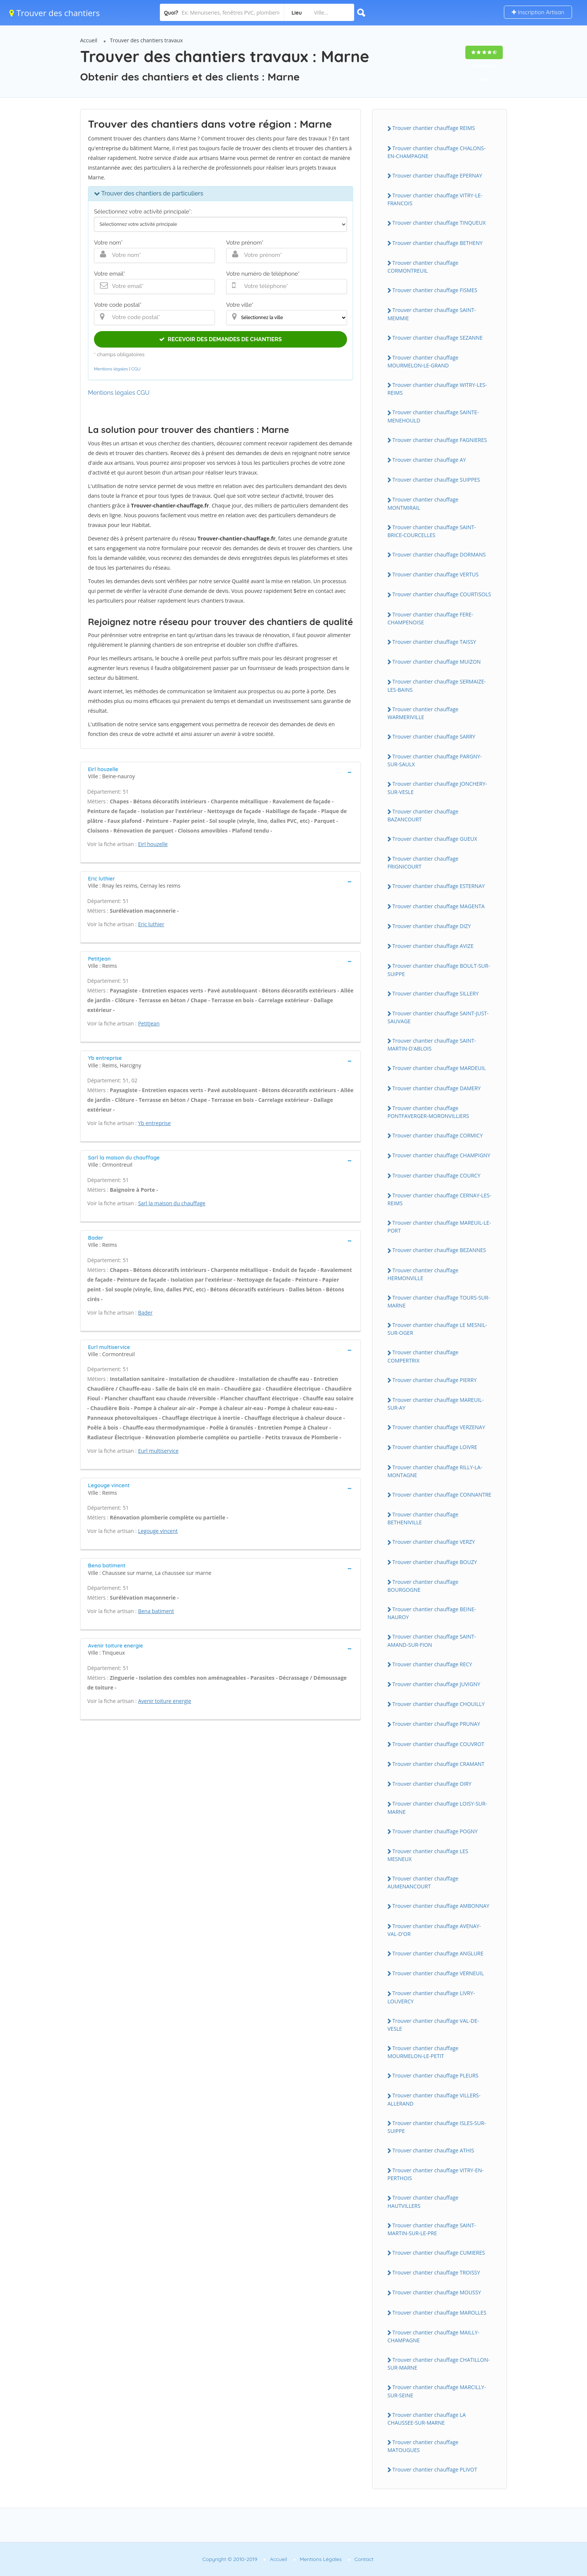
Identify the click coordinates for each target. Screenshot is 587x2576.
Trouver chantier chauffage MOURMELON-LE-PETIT (422, 2052)
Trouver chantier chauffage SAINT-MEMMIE (431, 313)
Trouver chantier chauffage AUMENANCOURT (422, 1882)
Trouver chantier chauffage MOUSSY (436, 2292)
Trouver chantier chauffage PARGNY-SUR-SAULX (434, 760)
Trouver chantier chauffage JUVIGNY (436, 1684)
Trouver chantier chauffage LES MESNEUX (427, 1855)
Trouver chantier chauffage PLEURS (435, 2075)
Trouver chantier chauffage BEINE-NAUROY (431, 1613)
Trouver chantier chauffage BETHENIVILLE (422, 1518)
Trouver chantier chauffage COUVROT (438, 1744)
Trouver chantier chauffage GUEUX (434, 838)
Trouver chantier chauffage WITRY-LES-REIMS (437, 388)
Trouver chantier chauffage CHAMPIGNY (441, 1155)
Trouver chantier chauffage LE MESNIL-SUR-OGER (437, 1328)
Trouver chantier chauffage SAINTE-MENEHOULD (433, 416)
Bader (145, 1312)
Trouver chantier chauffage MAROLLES (439, 2312)
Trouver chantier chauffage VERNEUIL (438, 1973)
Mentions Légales (321, 2559)
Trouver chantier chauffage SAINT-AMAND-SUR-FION (431, 1640)
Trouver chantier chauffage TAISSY (434, 641)
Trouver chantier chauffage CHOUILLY (438, 1703)
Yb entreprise (154, 1123)
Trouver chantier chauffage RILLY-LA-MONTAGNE (434, 1471)
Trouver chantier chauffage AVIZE (433, 945)
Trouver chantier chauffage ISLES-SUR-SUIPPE (436, 2126)
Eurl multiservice (158, 1450)
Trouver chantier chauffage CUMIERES (438, 2252)
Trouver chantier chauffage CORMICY (437, 1135)
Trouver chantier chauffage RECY (432, 1664)
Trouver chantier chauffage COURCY (436, 1175)
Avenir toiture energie (164, 1700)
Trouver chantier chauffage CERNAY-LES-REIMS (439, 1199)
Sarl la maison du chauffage (172, 1203)
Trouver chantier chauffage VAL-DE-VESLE (433, 2024)
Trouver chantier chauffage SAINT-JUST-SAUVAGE (438, 1017)
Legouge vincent (158, 1530)
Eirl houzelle (153, 844)
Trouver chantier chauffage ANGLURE (438, 1953)
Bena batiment (156, 1611)
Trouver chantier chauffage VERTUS (435, 574)
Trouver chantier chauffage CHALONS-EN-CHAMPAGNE (436, 152)
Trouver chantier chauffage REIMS (433, 127)
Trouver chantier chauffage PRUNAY (436, 1723)
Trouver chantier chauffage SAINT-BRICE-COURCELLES (431, 531)
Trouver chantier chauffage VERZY (433, 1541)
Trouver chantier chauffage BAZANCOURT (422, 815)
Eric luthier (151, 924)
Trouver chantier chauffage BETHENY (437, 242)
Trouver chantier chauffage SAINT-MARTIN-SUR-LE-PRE (431, 2229)
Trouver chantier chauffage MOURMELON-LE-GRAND (422, 361)
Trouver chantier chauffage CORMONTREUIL (422, 266)
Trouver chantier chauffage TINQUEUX (439, 222)
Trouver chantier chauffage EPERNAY (437, 175)
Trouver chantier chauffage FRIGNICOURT (422, 862)
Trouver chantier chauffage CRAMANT (438, 1763)
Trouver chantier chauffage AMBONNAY (440, 1905)
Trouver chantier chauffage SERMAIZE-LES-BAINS (436, 685)
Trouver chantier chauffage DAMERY (436, 1088)
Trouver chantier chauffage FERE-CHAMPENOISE (430, 618)
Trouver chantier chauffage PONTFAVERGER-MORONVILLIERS (428, 1111)
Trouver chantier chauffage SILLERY (435, 993)
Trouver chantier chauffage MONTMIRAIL (422, 503)
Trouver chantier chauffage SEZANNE (437, 337)
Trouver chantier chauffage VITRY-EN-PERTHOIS (435, 2174)
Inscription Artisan (538, 12)
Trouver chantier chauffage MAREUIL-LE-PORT (439, 1226)
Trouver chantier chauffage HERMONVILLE (422, 1274)
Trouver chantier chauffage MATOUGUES (422, 2446)
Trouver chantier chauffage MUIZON (436, 661)
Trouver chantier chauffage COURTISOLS (441, 594)
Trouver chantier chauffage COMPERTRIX (422, 1356)
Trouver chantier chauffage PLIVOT (434, 2469)
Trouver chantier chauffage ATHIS (433, 2150)
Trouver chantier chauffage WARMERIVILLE (422, 713)
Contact (364, 2559)
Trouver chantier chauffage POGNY (435, 1831)
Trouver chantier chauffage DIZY (431, 926)
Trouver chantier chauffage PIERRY (434, 1380)
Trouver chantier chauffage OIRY (431, 1783)
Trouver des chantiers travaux (146, 40)
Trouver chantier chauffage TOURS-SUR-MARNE (438, 1301)
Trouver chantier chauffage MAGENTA (438, 906)
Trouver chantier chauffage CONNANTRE (441, 1494)
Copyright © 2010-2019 (229, 2559)
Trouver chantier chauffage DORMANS (439, 554)
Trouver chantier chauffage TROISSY (436, 2272)
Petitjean (149, 1023)
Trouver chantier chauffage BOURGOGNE (422, 1585)
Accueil (88, 40)
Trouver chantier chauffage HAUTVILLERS (422, 2201)
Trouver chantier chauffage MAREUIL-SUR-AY (435, 1403)
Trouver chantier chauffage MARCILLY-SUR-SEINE (436, 2390)
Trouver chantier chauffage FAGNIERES (439, 439)
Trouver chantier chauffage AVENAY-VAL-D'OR (434, 1929)
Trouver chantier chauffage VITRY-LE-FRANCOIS (435, 199)
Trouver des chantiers (54, 12)
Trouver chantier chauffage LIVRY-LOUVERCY (431, 1996)
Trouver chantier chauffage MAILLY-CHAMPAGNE (433, 2336)
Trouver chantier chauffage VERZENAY (438, 1427)
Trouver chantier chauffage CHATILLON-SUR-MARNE (438, 2363)
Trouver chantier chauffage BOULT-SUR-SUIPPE (438, 969)
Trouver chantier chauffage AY (429, 459)
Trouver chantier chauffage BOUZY (434, 1562)
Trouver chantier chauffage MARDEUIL (439, 1068)
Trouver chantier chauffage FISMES (434, 290)
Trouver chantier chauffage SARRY (433, 736)
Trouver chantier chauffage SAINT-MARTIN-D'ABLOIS (431, 1044)
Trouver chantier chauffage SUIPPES (436, 479)
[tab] (220, 772)
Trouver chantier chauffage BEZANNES (439, 1250)
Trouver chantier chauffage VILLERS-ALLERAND (433, 2099)
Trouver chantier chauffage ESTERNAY (438, 886)
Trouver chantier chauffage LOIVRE (434, 1447)
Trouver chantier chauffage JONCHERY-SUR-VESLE (437, 787)
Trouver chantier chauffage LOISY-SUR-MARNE (437, 1807)
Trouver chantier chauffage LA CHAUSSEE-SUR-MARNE (426, 2418)
